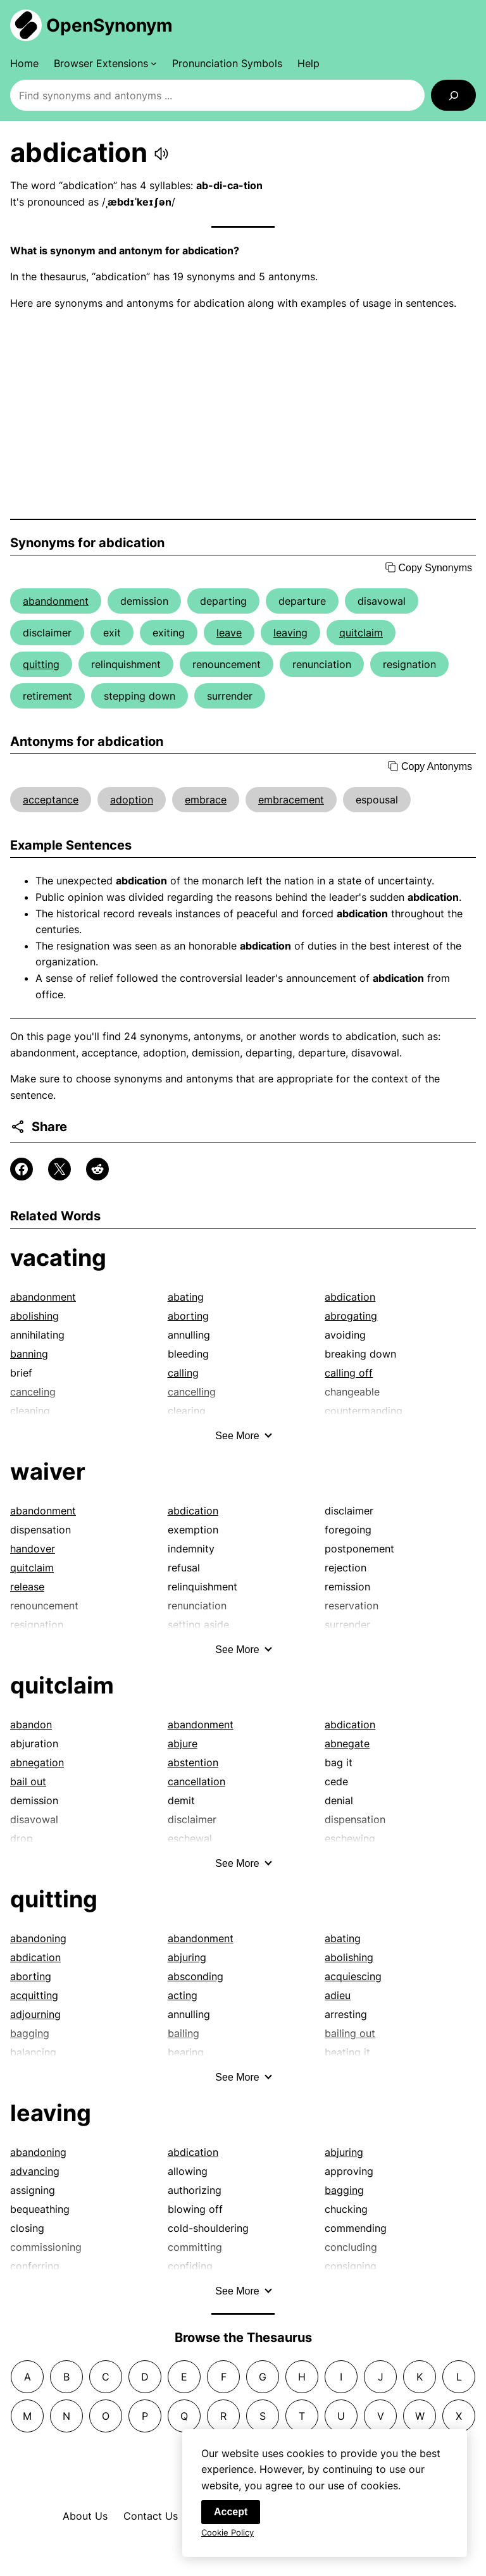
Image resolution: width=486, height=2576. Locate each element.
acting (182, 1995)
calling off (349, 1372)
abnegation (37, 1762)
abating (186, 1297)
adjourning (35, 2014)
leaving (290, 632)
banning (29, 1353)
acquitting (34, 1995)
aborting (188, 1316)
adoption (131, 799)
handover (32, 1548)
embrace (206, 799)
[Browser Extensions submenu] (105, 63)
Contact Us (150, 2516)
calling (183, 1372)
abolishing (34, 1316)
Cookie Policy (227, 2540)
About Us (85, 2516)
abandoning (38, 1938)
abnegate (347, 1743)
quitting (41, 664)
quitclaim (361, 632)
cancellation (196, 1781)
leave (229, 632)
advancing (34, 2171)
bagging (344, 2190)
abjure (182, 1743)
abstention (193, 1762)
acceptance (50, 799)
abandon (31, 1724)
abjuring (187, 1957)
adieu (338, 1995)
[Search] (453, 95)
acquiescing (353, 1976)
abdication (350, 1297)
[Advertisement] (243, 415)
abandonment (56, 601)
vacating (58, 1258)
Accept (230, 2519)
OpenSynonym (109, 25)
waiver (47, 1471)
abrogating (351, 1316)
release (27, 1586)
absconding (195, 1976)
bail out (28, 1781)
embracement (291, 799)
